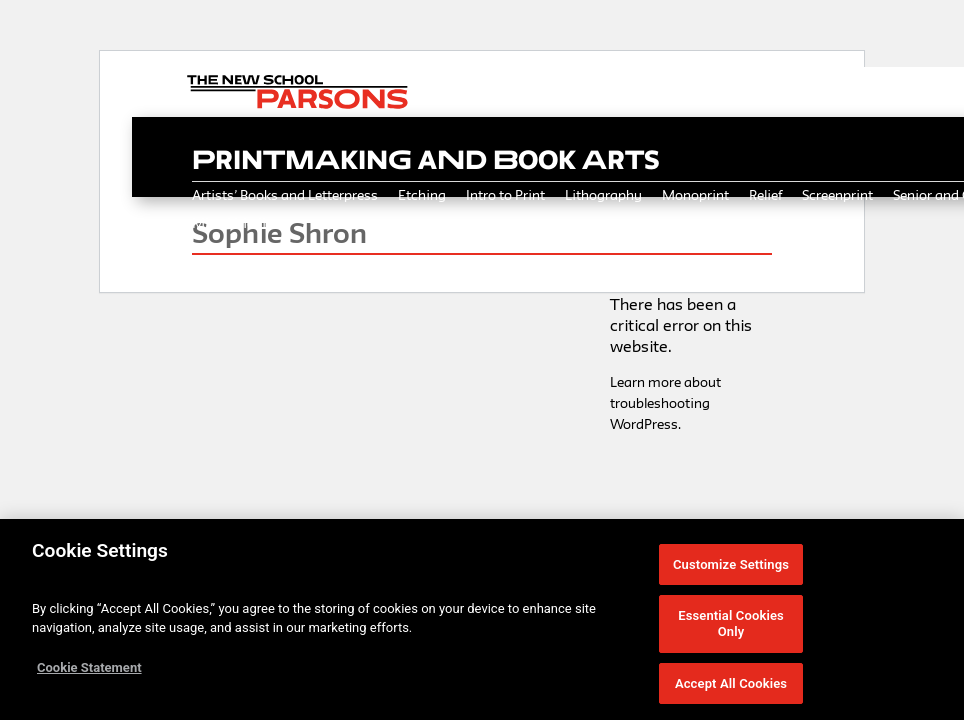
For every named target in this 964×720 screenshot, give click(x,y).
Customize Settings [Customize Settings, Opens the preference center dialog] (731, 570)
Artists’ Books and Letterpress (285, 195)
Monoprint (695, 195)
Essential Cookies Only (731, 630)
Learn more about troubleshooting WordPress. (665, 403)
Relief (765, 195)
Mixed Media (233, 223)
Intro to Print (505, 195)
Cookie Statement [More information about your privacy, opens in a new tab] (89, 673)
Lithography (603, 195)
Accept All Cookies (731, 689)
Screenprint (837, 195)
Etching (422, 195)
